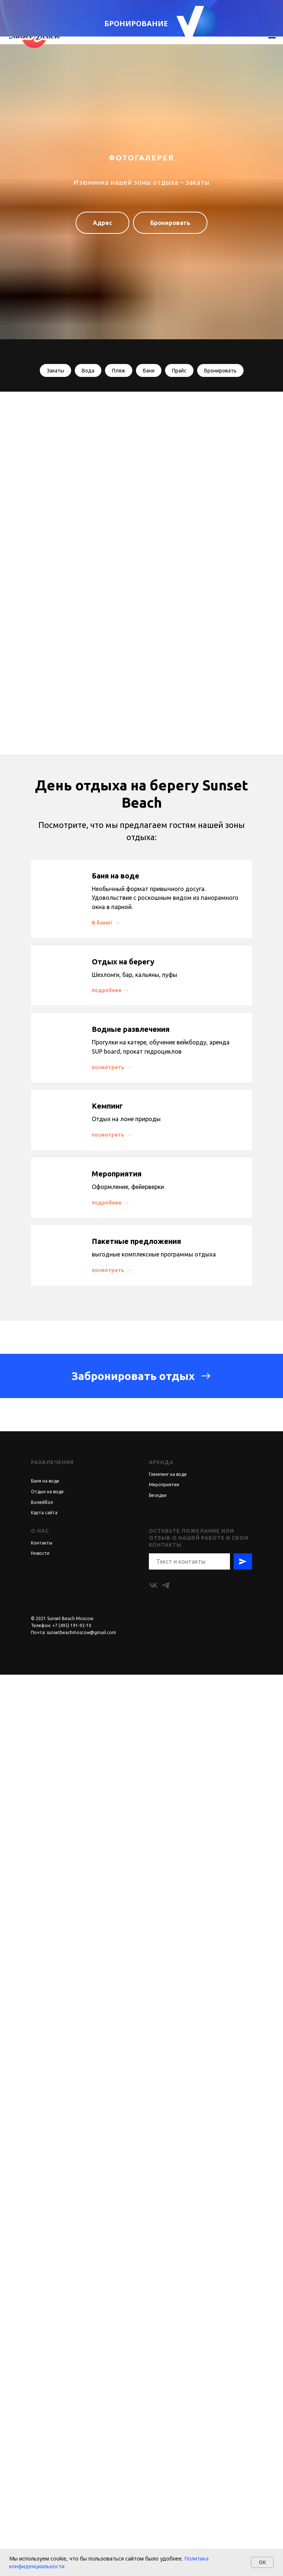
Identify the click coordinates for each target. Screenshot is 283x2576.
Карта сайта (44, 2414)
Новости (40, 2454)
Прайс (179, 371)
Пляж (118, 371)
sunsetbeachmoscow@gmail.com (81, 2533)
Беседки (158, 2396)
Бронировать (220, 371)
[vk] (153, 2486)
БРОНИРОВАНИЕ (136, 23)
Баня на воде (45, 2382)
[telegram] (165, 2486)
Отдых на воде (47, 2392)
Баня (148, 371)
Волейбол (42, 2403)
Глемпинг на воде (168, 2375)
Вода (88, 371)
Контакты (41, 2444)
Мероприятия (164, 2385)
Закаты (55, 371)
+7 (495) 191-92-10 (71, 2526)
